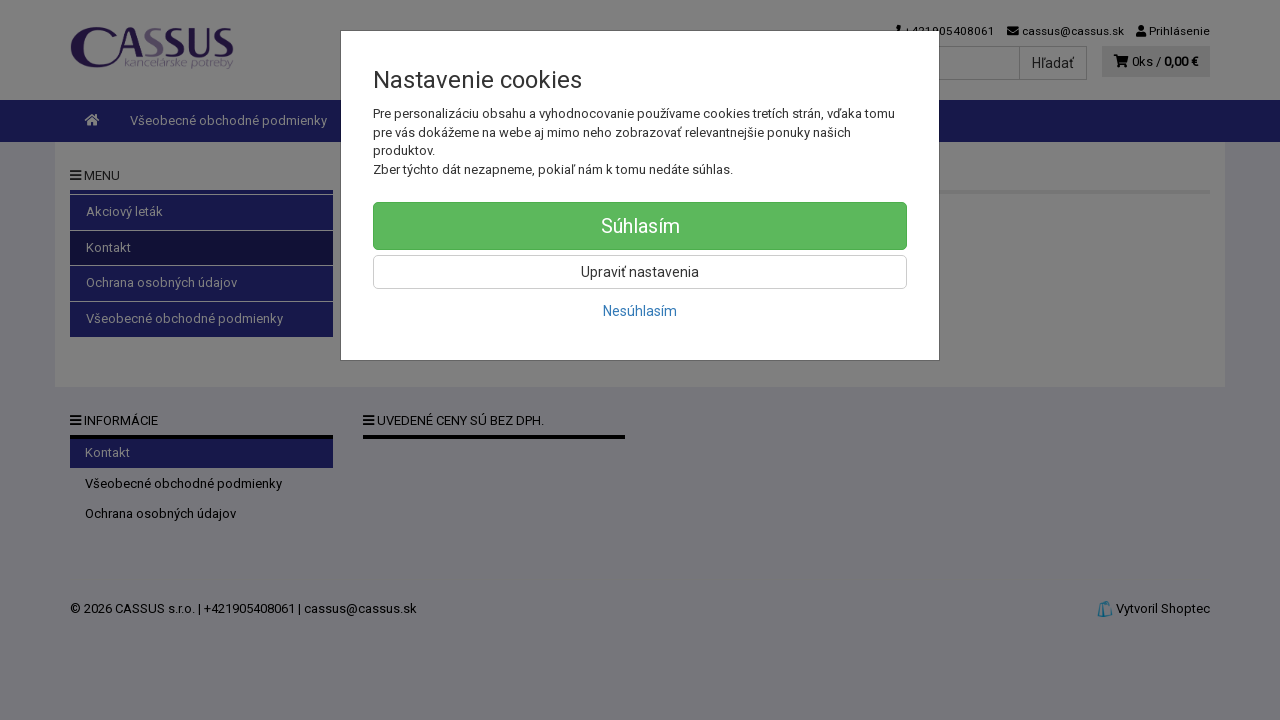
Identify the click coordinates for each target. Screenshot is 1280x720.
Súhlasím (640, 226)
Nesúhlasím (640, 311)
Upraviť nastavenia (640, 272)
